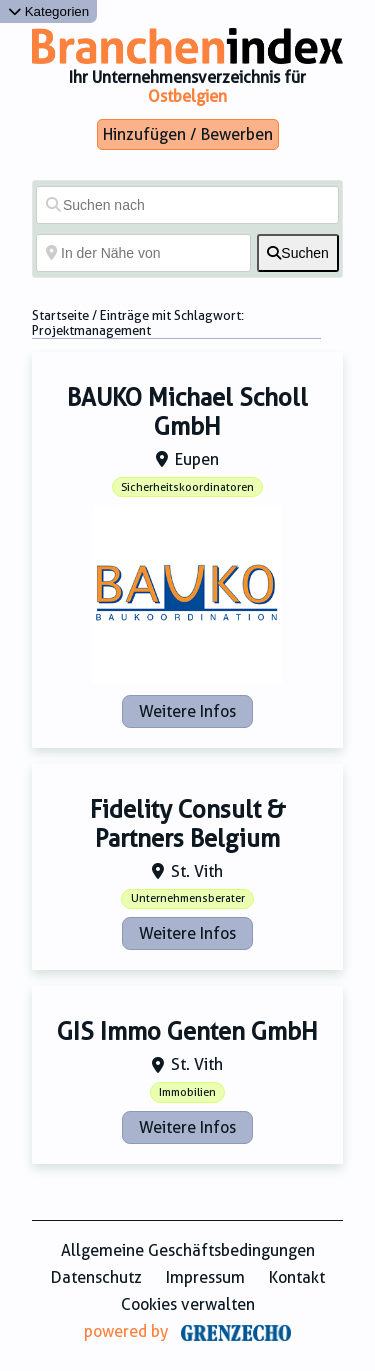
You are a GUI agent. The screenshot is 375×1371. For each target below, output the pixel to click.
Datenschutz (96, 1277)
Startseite (60, 315)
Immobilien (187, 1092)
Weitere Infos (187, 711)
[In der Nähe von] (143, 253)
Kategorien (48, 11)
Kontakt (297, 1277)
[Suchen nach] (187, 205)
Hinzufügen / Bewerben (188, 134)
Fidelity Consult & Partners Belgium (188, 824)
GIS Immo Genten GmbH (187, 1032)
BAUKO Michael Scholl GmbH (187, 412)
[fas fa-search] (298, 253)
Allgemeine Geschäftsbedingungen (188, 1250)
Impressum (205, 1277)
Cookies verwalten (188, 1304)
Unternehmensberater (188, 898)
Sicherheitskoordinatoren (187, 487)
